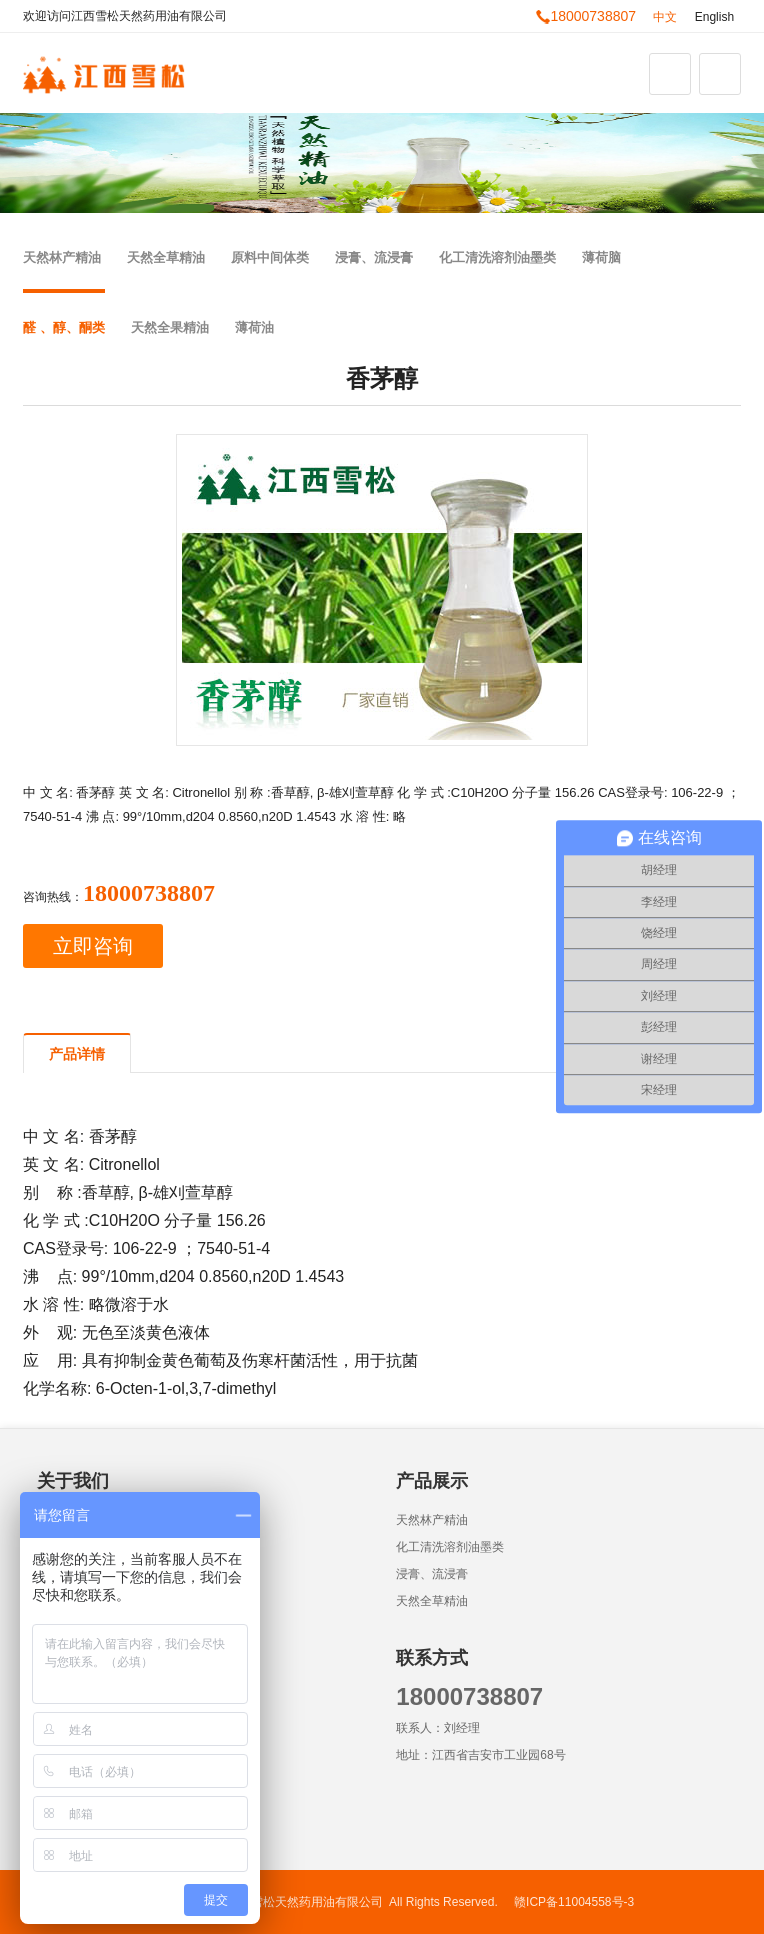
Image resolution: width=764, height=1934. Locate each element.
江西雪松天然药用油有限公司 (305, 1902)
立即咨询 (93, 946)
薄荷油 (254, 327)
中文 (665, 17)
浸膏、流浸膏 (374, 257)
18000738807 (586, 16)
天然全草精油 (166, 257)
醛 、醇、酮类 (64, 327)
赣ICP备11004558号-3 (574, 1902)
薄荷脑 (601, 257)
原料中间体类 (270, 257)
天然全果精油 (170, 327)
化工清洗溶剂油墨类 (497, 257)
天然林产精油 (62, 257)
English (714, 17)
